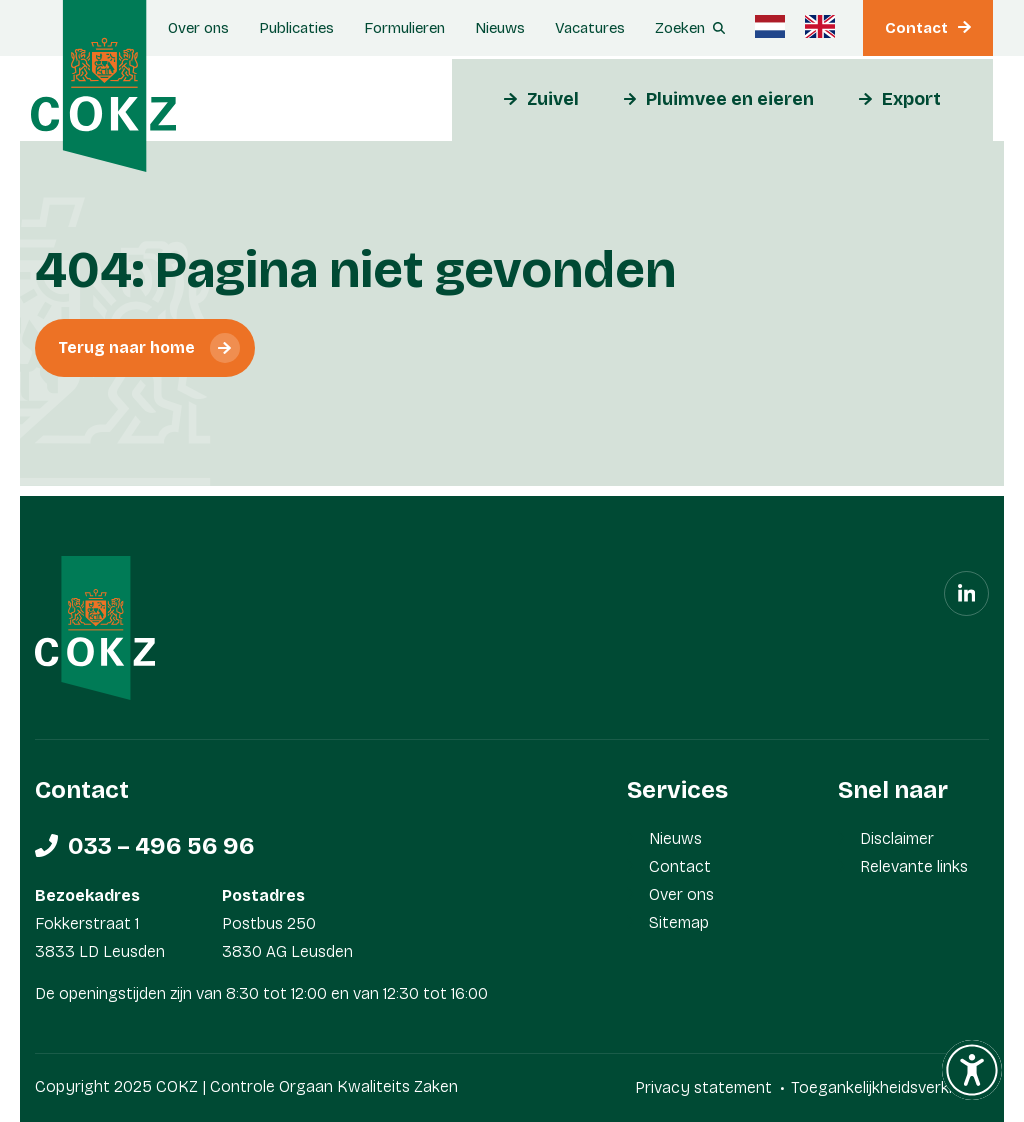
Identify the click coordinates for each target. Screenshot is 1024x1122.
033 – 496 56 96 (161, 846)
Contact (916, 28)
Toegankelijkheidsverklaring (890, 1087)
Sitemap (679, 922)
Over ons (198, 28)
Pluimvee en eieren (730, 99)
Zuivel (553, 99)
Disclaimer (897, 838)
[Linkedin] (966, 593)
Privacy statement (703, 1087)
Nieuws (500, 28)
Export (911, 99)
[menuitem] (770, 26)
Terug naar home (126, 347)
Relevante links (914, 866)
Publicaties (296, 28)
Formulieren (404, 28)
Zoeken (680, 28)
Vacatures (590, 28)
